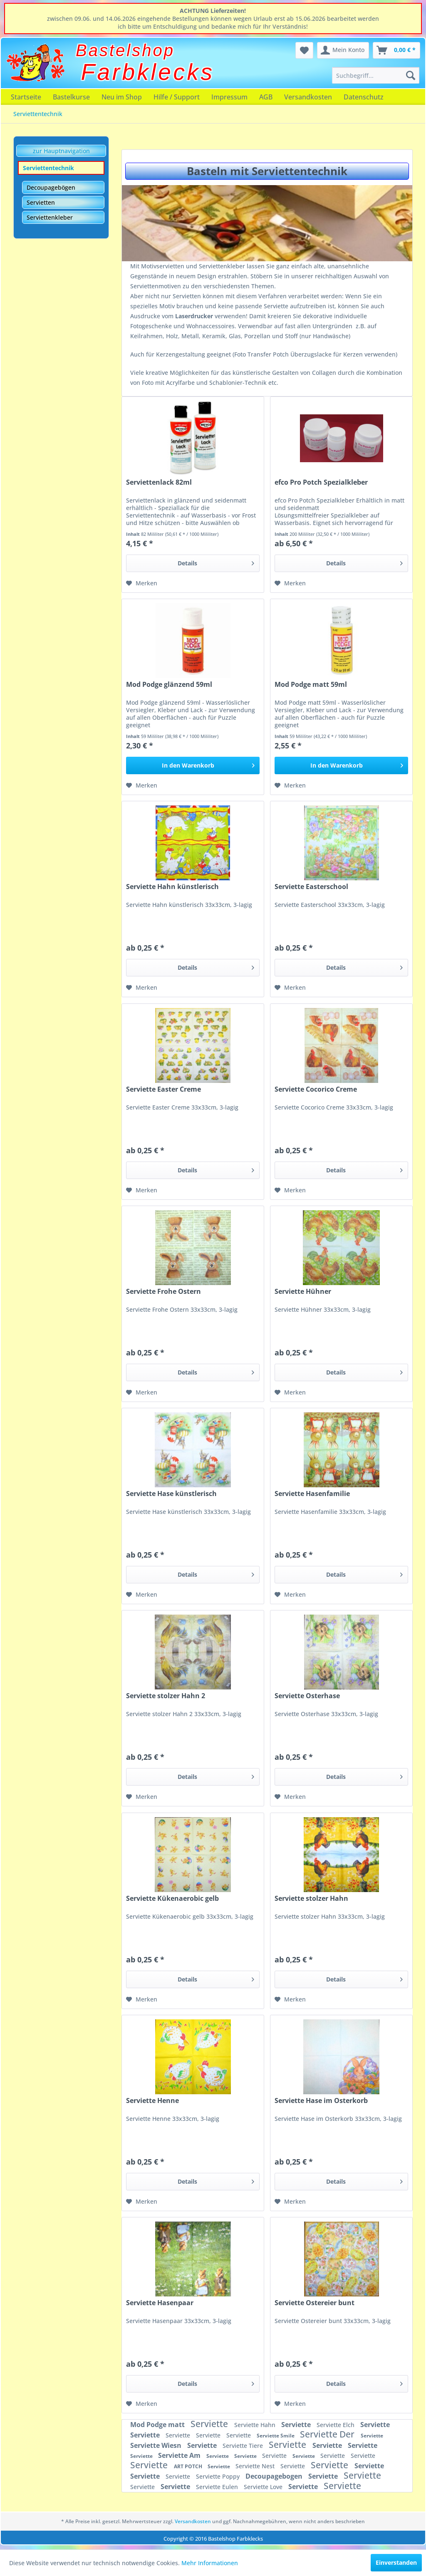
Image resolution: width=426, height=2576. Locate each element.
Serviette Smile (276, 2435)
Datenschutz (364, 97)
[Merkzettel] (304, 50)
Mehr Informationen (209, 2563)
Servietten (41, 202)
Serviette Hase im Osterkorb (321, 2100)
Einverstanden (396, 2562)
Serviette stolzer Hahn (311, 1898)
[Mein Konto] (343, 50)
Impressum (229, 97)
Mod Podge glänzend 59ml (169, 684)
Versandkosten (308, 97)
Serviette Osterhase (307, 1696)
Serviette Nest (255, 2466)
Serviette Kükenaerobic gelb (172, 1898)
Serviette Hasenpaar (159, 2303)
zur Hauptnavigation (61, 151)
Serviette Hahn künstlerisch (172, 886)
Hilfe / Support (177, 97)
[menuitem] (375, 75)
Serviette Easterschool (311, 886)
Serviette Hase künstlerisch (171, 1493)
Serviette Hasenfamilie (312, 1493)
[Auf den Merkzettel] (141, 583)
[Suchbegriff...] (375, 75)
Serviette (210, 2424)
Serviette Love (264, 2487)
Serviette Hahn (255, 2425)
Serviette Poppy (218, 2476)
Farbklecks (148, 72)
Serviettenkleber (50, 217)
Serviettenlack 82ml (159, 482)
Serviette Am (180, 2455)
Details (216, 562)
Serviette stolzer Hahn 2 (165, 1696)
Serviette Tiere (244, 2446)
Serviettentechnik (48, 168)
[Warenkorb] (396, 50)
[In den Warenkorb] (193, 765)
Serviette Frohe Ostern (163, 1291)
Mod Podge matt (158, 2424)
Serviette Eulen (218, 2487)
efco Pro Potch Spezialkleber (321, 482)
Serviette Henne (152, 2100)
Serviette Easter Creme (163, 1089)
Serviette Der (328, 2434)
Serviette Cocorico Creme (316, 1089)
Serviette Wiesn (156, 2445)
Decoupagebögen (51, 187)
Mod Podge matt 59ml (311, 684)
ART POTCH (188, 2466)
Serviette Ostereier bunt (314, 2303)
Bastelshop (125, 50)
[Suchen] (410, 75)
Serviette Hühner (303, 1291)
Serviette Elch (336, 2425)
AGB (265, 97)
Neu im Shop (122, 97)
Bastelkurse (71, 97)
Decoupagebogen (274, 2476)
